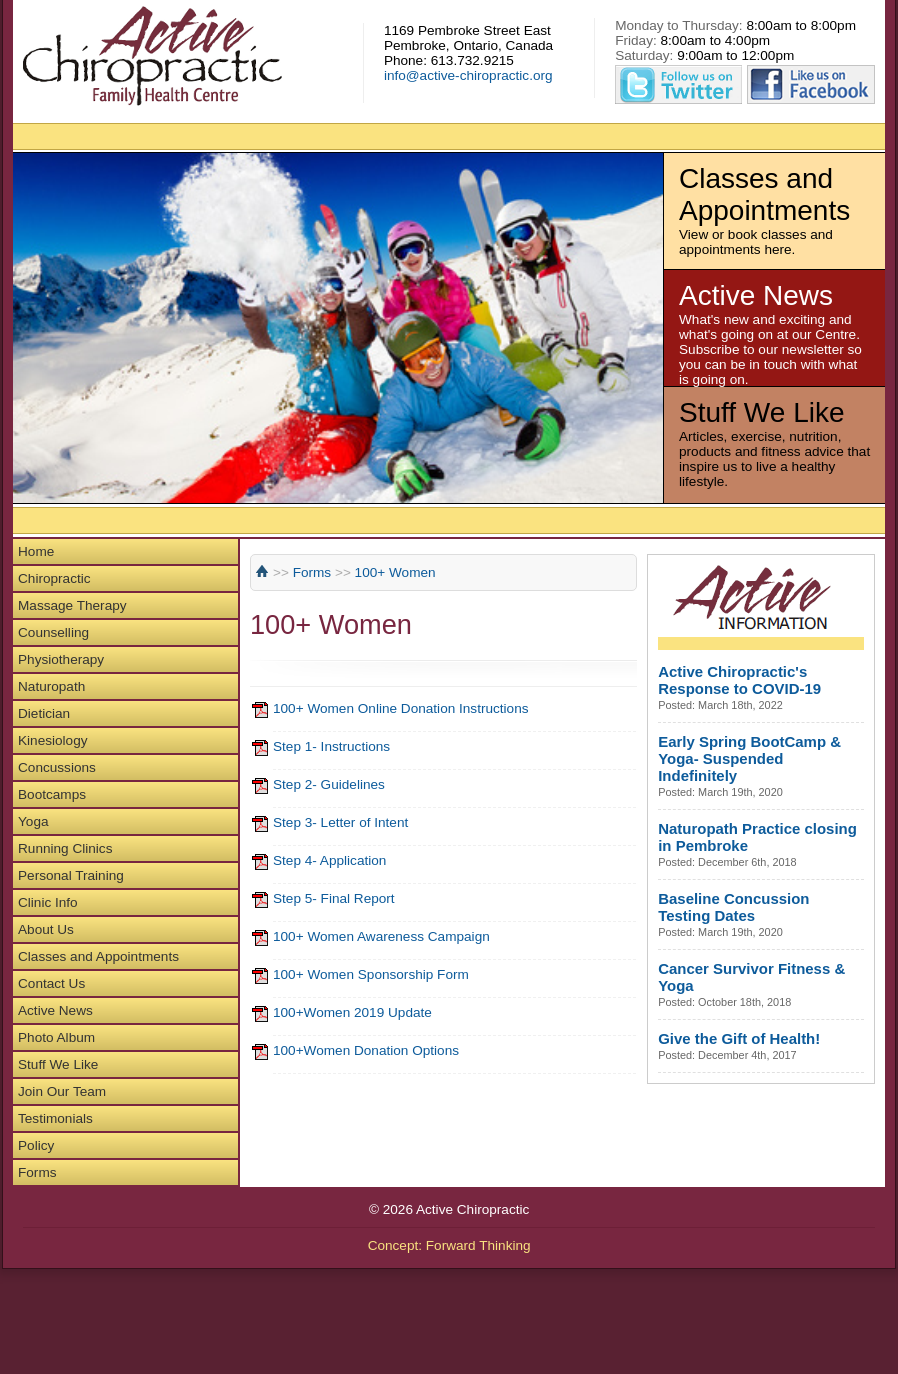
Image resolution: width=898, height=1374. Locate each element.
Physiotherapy (61, 659)
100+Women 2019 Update (352, 1012)
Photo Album (56, 1037)
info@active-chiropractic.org (468, 75)
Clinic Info (48, 902)
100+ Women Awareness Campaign (381, 936)
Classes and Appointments (98, 956)
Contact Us (51, 983)
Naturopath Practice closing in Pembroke (757, 837)
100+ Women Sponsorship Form (371, 974)
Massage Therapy (72, 605)
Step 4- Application (329, 860)
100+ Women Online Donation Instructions (401, 708)
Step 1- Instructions (331, 746)
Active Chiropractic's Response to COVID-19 (739, 680)
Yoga (33, 821)
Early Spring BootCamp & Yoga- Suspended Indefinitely (749, 758)
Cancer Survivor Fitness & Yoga (751, 977)
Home (36, 551)
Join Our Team (62, 1091)
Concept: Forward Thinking (449, 1245)
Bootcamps (52, 794)
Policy (36, 1145)
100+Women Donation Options (366, 1050)
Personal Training (71, 875)
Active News (55, 1010)
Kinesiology (53, 740)
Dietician (44, 713)
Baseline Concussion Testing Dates (733, 907)
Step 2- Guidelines (329, 784)
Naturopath (51, 686)
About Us (46, 929)
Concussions (57, 767)
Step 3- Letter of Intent (340, 822)
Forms (37, 1172)
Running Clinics (65, 848)
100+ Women (395, 572)
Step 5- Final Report (334, 898)
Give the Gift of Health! (739, 1038)
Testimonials (55, 1118)
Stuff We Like (58, 1064)
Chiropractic (54, 578)
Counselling (53, 632)
